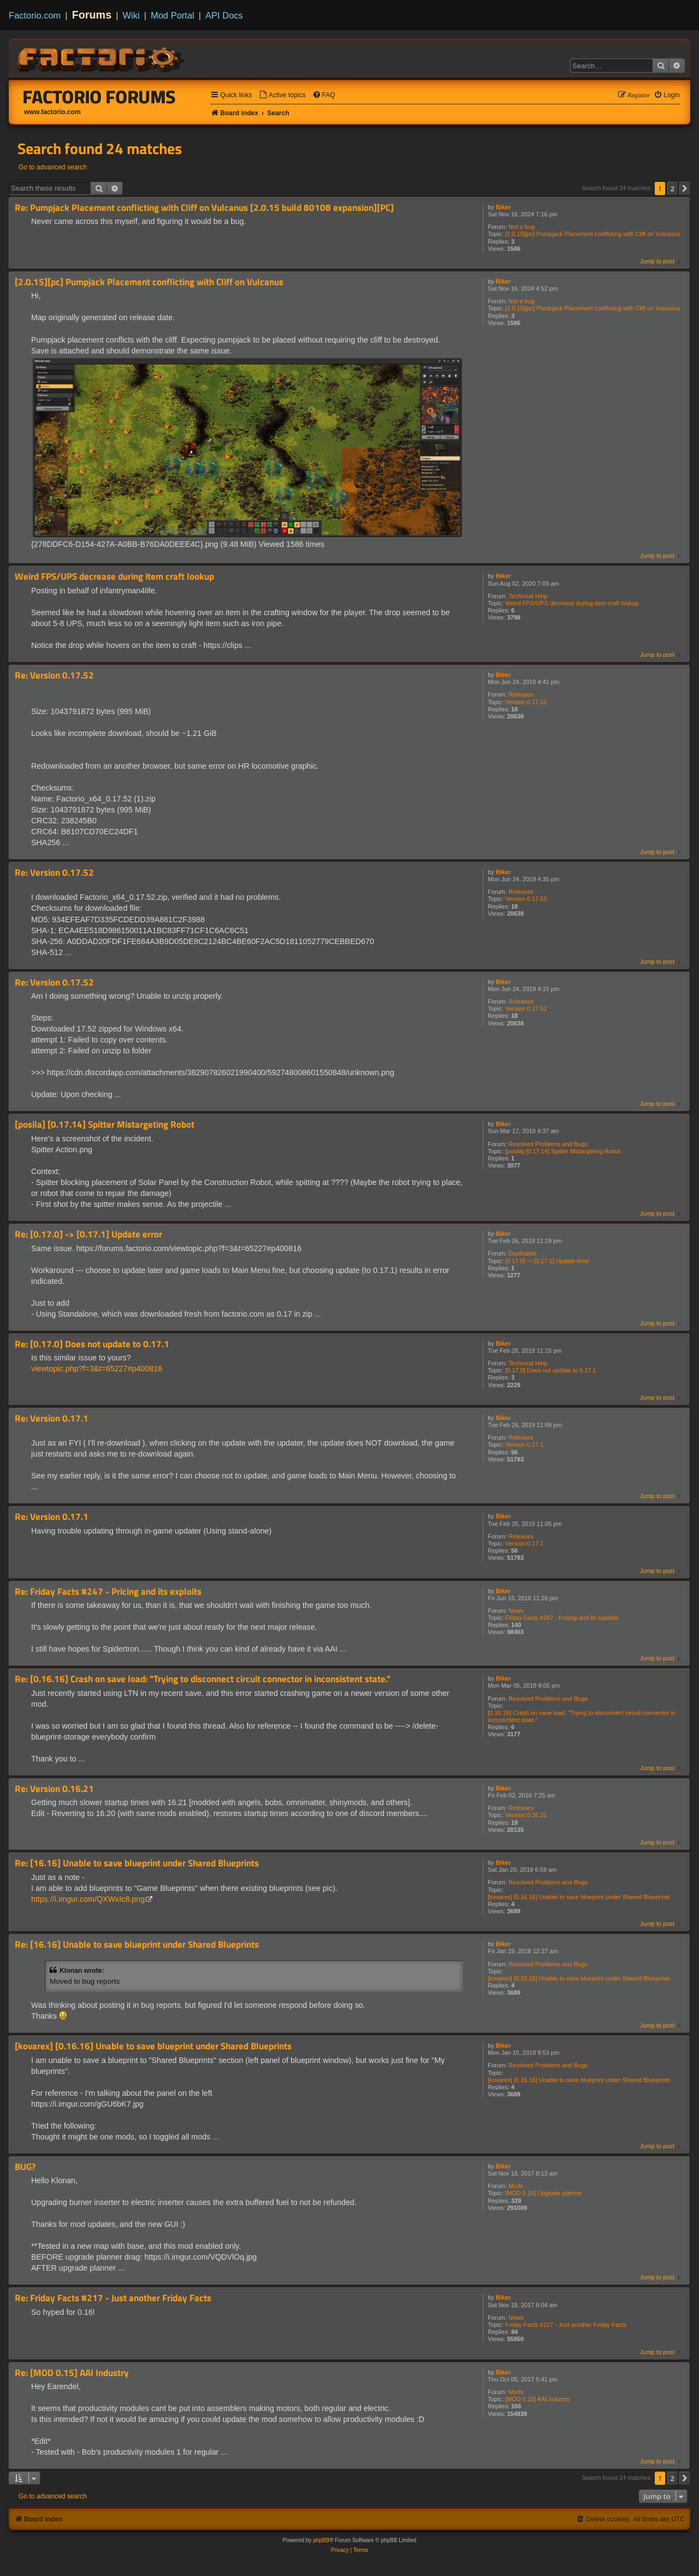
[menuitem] (282, 95)
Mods (515, 2186)
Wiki (131, 15)
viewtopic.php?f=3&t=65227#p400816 (96, 1368)
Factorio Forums (99, 96)
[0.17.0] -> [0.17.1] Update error (547, 1261)
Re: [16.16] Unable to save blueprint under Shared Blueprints (137, 1863)
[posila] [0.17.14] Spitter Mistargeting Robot (562, 1151)
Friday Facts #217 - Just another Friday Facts (565, 2324)
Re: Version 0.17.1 (51, 1418)
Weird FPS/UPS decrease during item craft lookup (571, 603)
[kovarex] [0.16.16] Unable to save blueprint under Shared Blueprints (579, 1897)
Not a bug (521, 226)
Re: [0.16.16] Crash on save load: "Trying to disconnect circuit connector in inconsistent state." (202, 1679)
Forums (92, 15)
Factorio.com (35, 15)
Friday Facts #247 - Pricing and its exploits (561, 1617)
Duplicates (522, 1253)
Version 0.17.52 (526, 702)
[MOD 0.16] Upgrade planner (543, 2193)
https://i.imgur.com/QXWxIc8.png (88, 1899)
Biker (503, 207)
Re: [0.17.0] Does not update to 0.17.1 (92, 1344)
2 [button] (672, 188)
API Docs (224, 15)
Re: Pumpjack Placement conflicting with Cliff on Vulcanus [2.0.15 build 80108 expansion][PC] (204, 208)
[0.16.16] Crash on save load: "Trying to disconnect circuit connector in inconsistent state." (581, 1716)
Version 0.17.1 (524, 1444)
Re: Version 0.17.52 (54, 675)
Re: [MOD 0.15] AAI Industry (72, 2373)
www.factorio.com (52, 112)
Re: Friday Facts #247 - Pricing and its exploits (108, 1592)
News (516, 1610)
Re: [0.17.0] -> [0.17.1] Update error (88, 1234)
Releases (521, 694)
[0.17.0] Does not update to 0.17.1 (550, 1370)
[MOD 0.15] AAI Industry (537, 2399)
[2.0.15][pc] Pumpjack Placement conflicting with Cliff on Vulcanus (592, 234)
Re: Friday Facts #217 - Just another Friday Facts (113, 2298)
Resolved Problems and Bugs (548, 1144)
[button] (684, 188)
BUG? (25, 2167)
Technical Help (528, 596)
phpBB (321, 2540)
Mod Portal (172, 15)
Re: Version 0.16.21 (54, 1789)
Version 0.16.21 (526, 1815)
